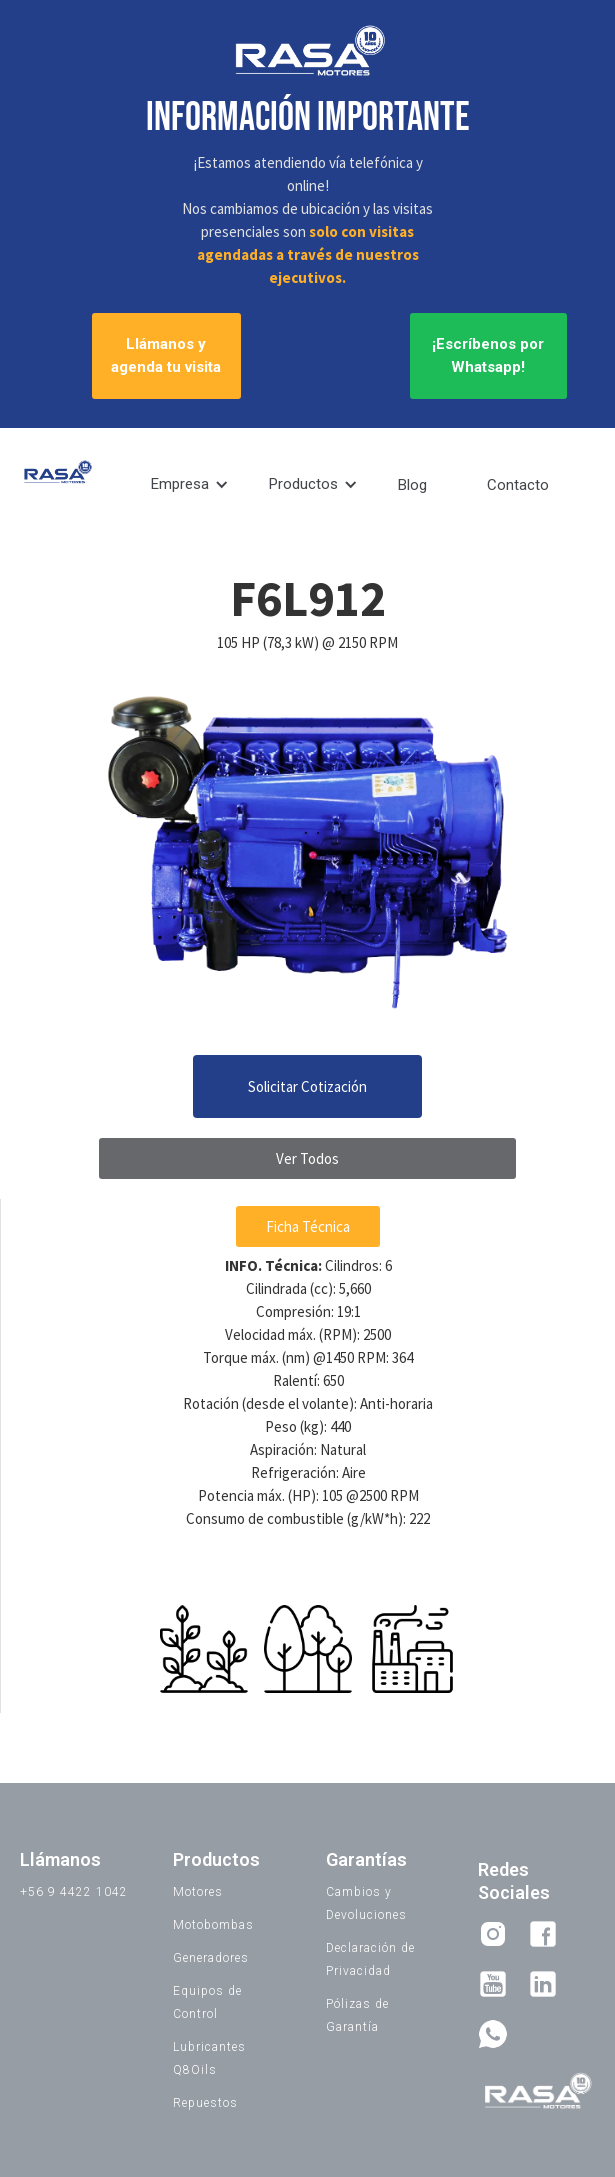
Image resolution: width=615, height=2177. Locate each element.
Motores (198, 1892)
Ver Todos (307, 1158)
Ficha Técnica (308, 1226)
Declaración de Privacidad (370, 1959)
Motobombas (213, 1925)
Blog (412, 485)
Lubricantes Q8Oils (209, 2058)
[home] (52, 477)
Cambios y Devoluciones (366, 1903)
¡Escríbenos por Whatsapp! (488, 355)
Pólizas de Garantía (357, 2015)
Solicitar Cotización (307, 1086)
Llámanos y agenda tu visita (166, 355)
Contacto (518, 485)
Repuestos (205, 2103)
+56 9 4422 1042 (74, 1892)
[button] (190, 484)
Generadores (211, 1958)
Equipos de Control (207, 2002)
